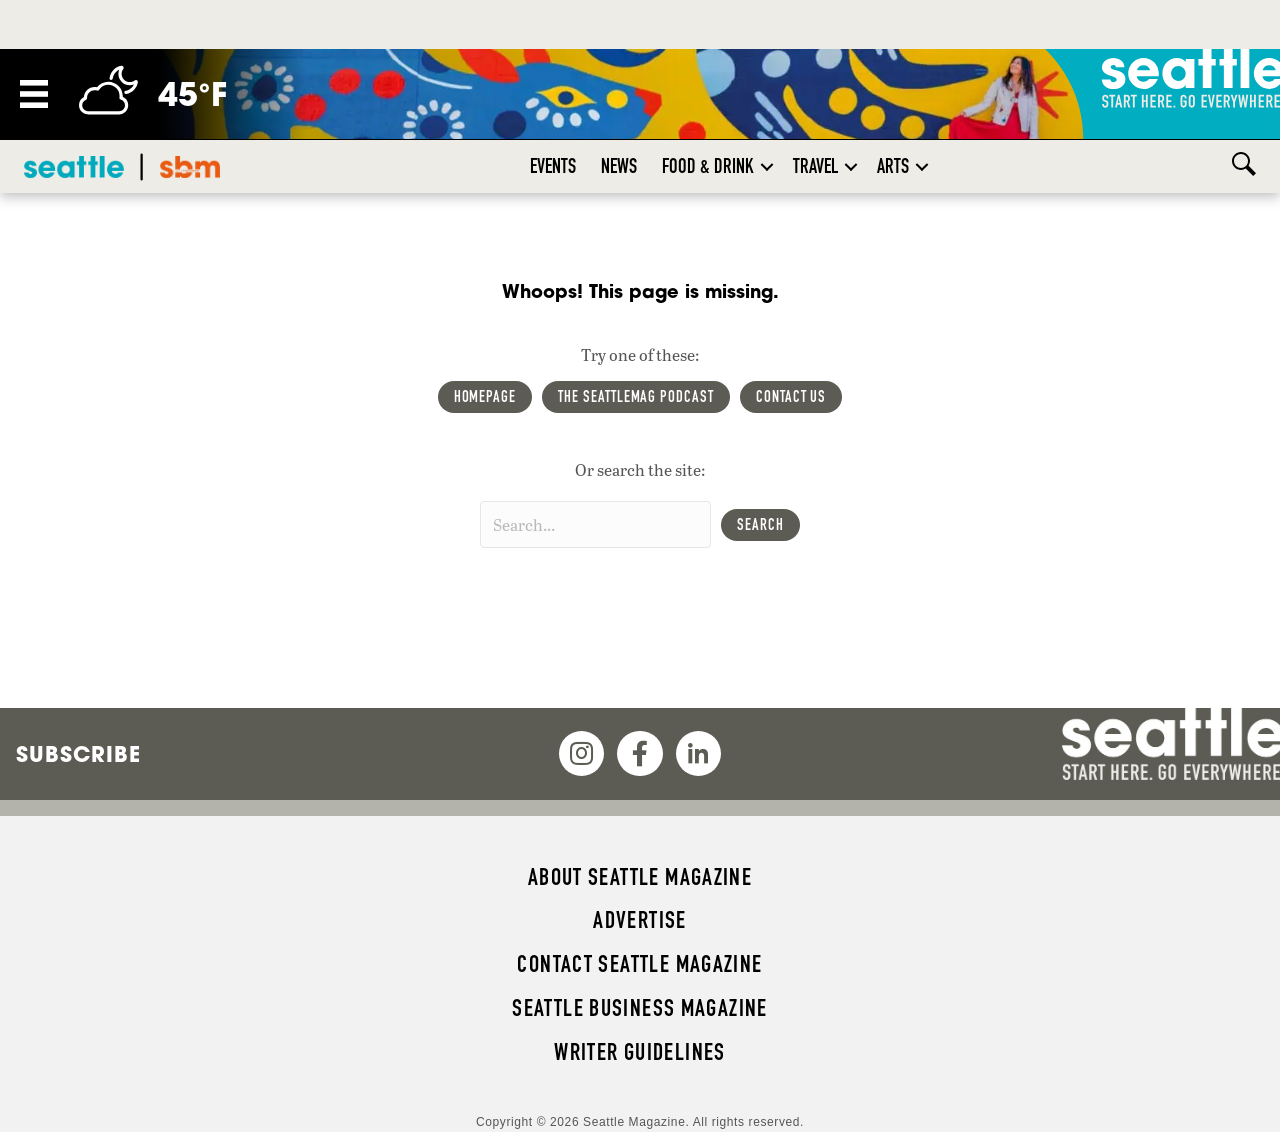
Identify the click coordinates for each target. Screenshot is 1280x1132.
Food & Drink (708, 166)
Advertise (639, 920)
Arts (893, 166)
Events (553, 166)
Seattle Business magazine (640, 1008)
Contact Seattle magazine (639, 964)
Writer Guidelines (640, 1052)
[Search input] (595, 524)
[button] (767, 166)
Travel (815, 166)
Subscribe (78, 754)
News (619, 166)
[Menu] (34, 94)
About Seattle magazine (640, 877)
